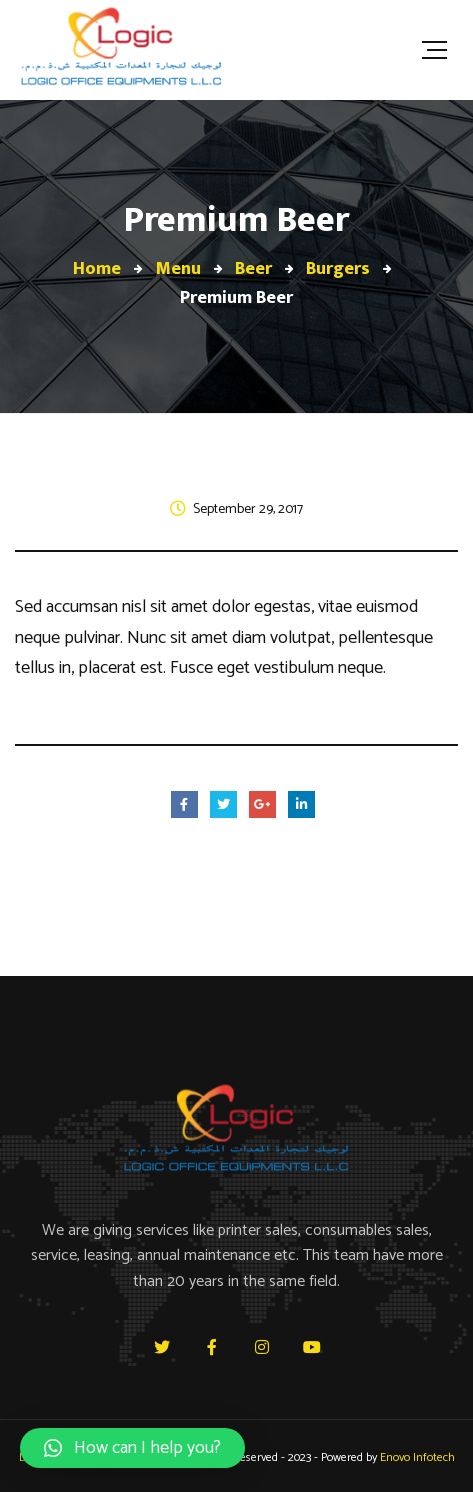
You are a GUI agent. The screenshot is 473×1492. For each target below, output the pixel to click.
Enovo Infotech (417, 1457)
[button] (132, 1448)
